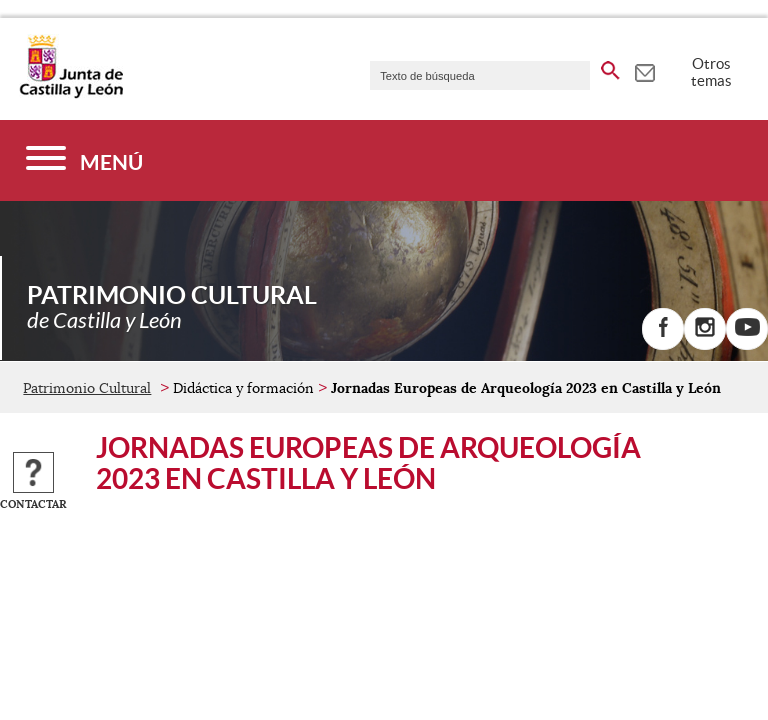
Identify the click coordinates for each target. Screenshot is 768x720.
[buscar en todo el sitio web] (610, 67)
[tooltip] (644, 70)
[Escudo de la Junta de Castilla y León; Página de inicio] (71, 94)
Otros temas (711, 72)
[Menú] (84, 160)
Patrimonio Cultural (87, 388)
